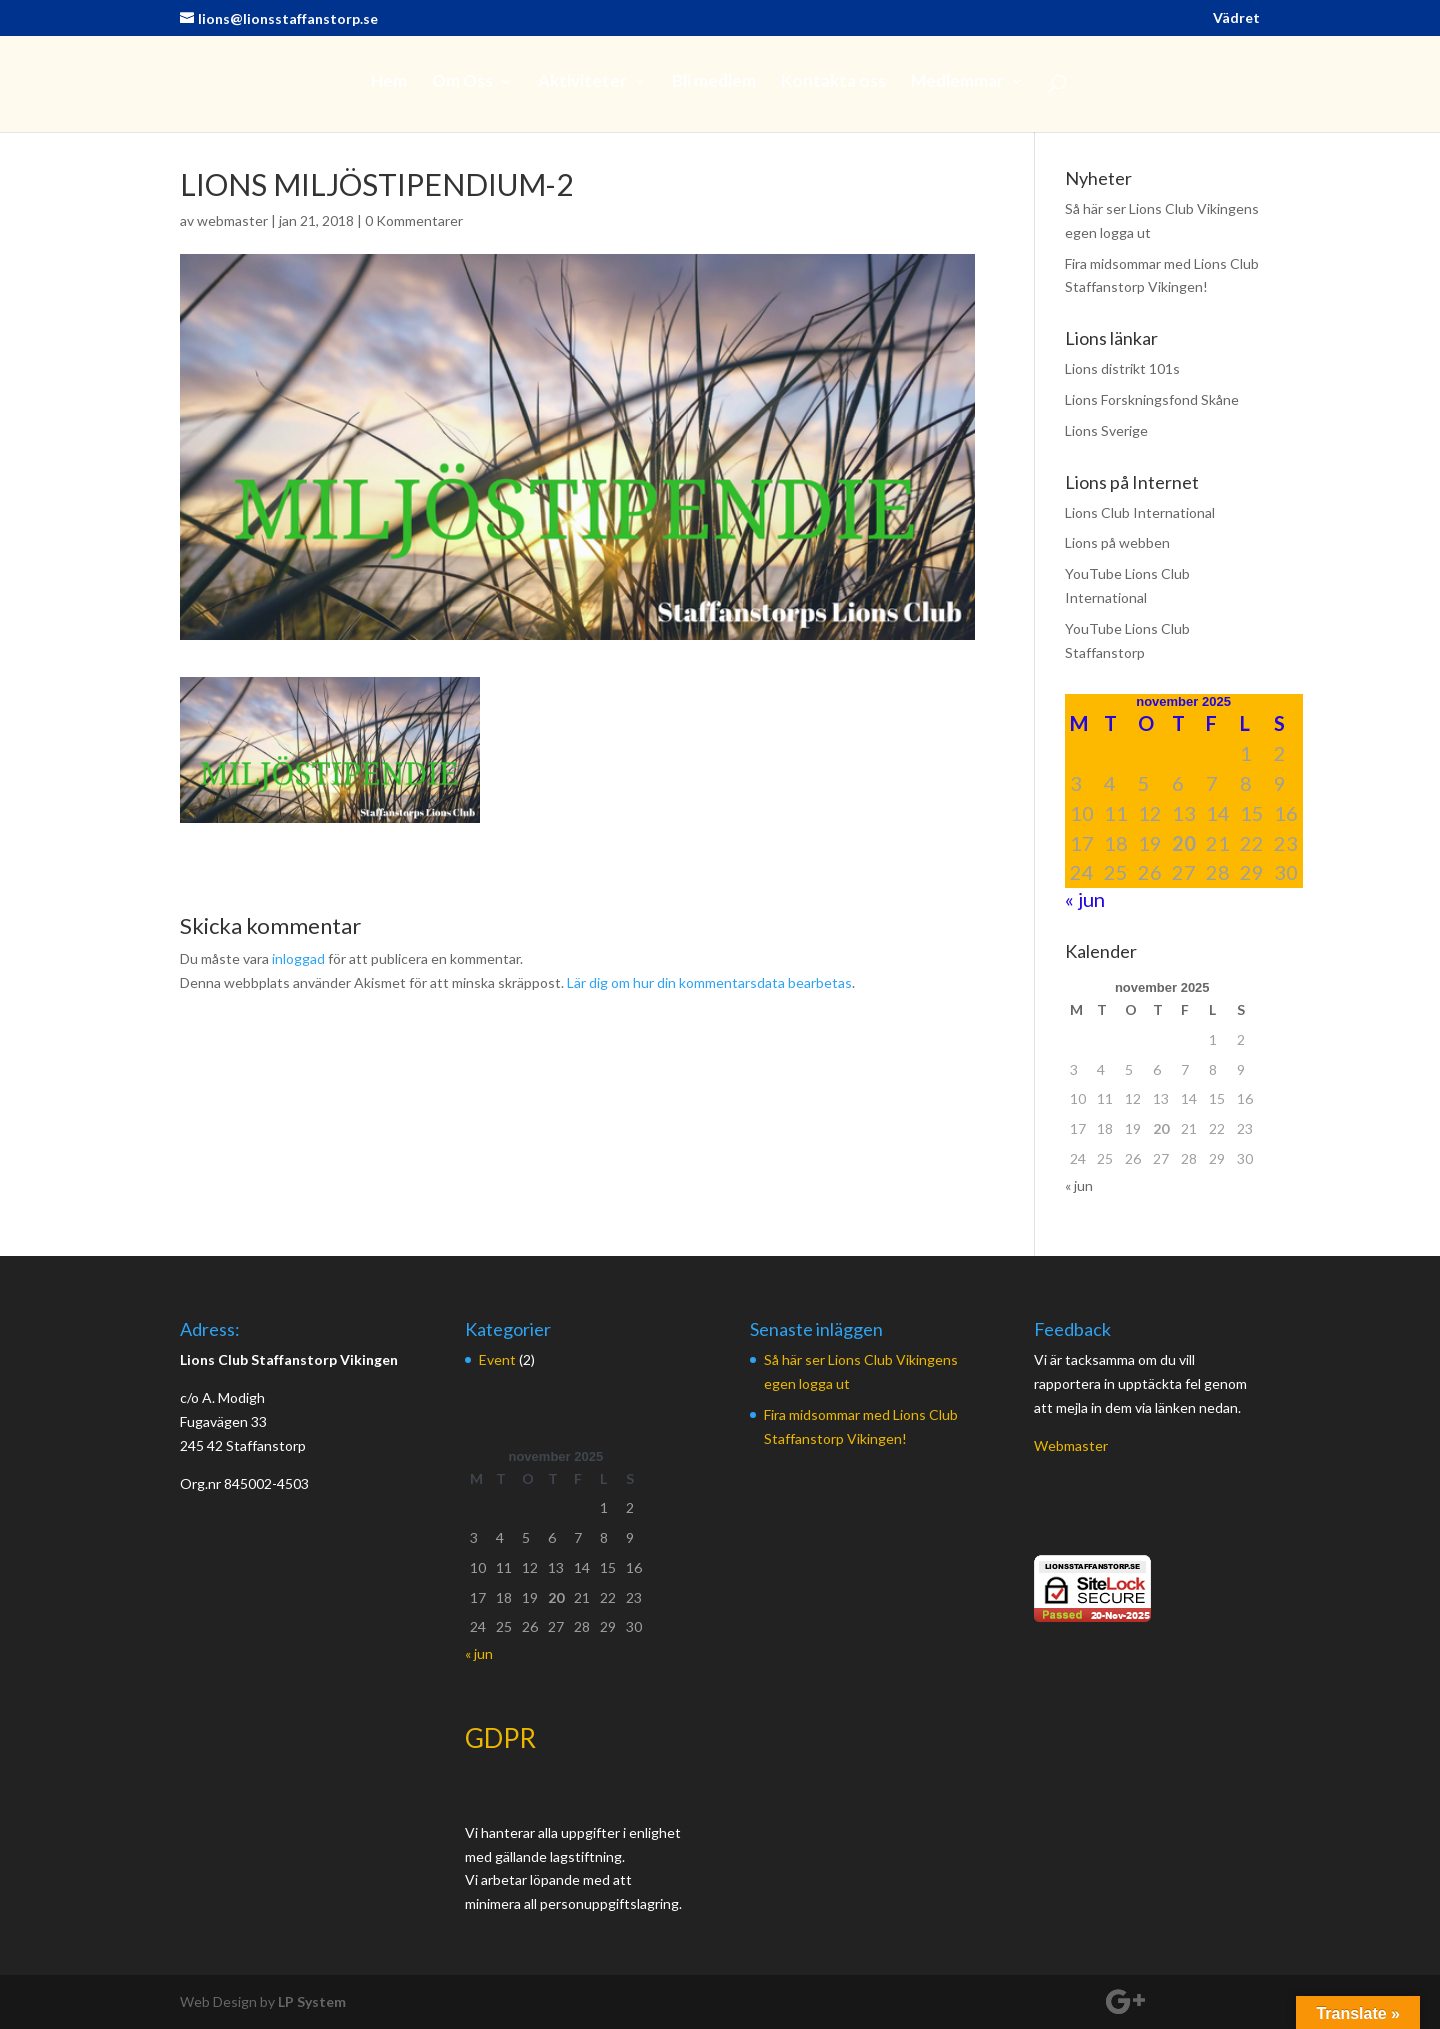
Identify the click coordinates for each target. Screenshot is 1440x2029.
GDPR (500, 1738)
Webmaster (1071, 1445)
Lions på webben (1117, 542)
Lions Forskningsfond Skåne (1152, 399)
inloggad (298, 958)
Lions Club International (1140, 512)
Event (497, 1359)
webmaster (232, 220)
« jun (1085, 899)
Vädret (1236, 18)
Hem (389, 82)
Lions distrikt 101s (1122, 368)
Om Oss (462, 82)
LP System (312, 2001)
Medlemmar (957, 82)
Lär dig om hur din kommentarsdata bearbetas (709, 982)
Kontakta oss (833, 82)
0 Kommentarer (414, 220)
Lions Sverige (1106, 430)
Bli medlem (714, 82)
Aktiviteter (582, 82)
